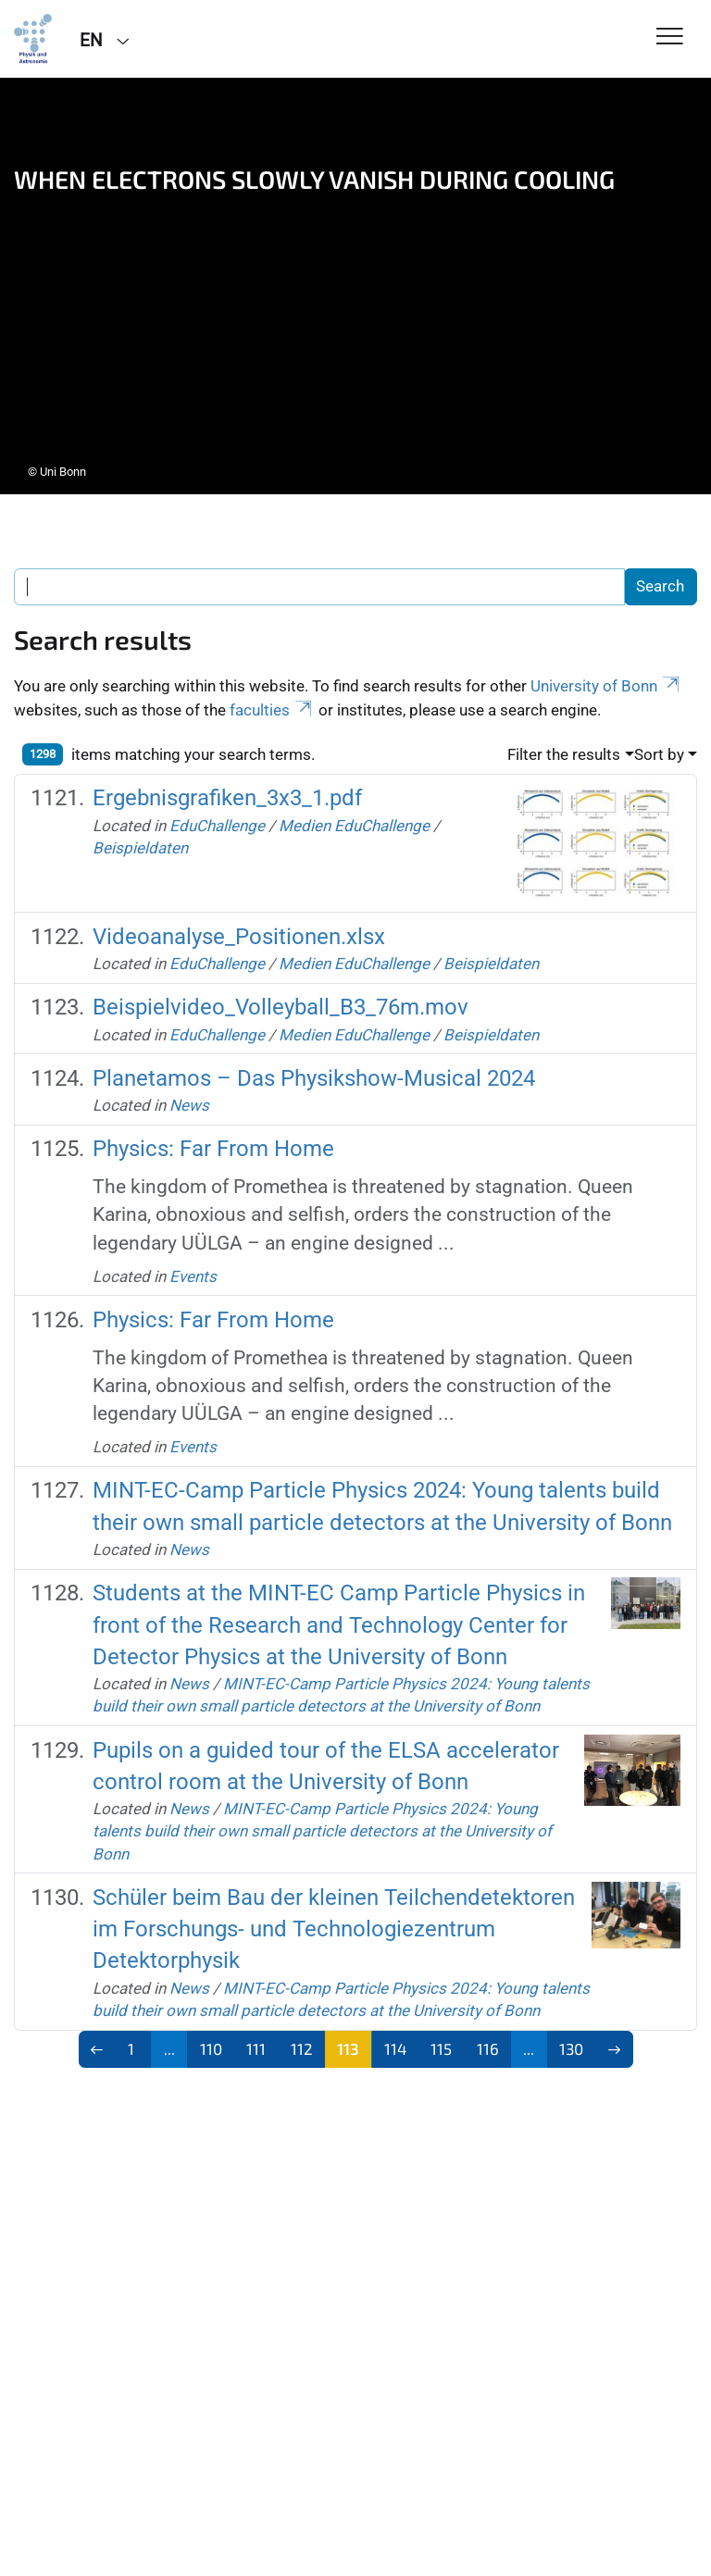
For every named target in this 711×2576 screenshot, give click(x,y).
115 (441, 2048)
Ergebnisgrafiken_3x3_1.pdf (227, 798)
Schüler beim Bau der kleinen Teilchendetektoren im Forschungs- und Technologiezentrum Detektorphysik (334, 1929)
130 (571, 2048)
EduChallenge (217, 825)
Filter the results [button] (563, 754)
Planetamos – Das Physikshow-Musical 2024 (314, 1078)
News (189, 1105)
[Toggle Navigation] (669, 37)
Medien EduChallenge (354, 825)
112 (302, 2048)
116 (488, 2048)
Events (193, 1276)
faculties (272, 710)
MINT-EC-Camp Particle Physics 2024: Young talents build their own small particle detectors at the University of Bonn (322, 1831)
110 (211, 2048)
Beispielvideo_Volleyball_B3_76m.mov (280, 1007)
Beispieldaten (140, 848)
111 (256, 2048)
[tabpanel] (355, 286)
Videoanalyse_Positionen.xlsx (239, 937)
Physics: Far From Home (213, 1149)
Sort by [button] (659, 754)
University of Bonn (606, 686)
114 (395, 2048)
